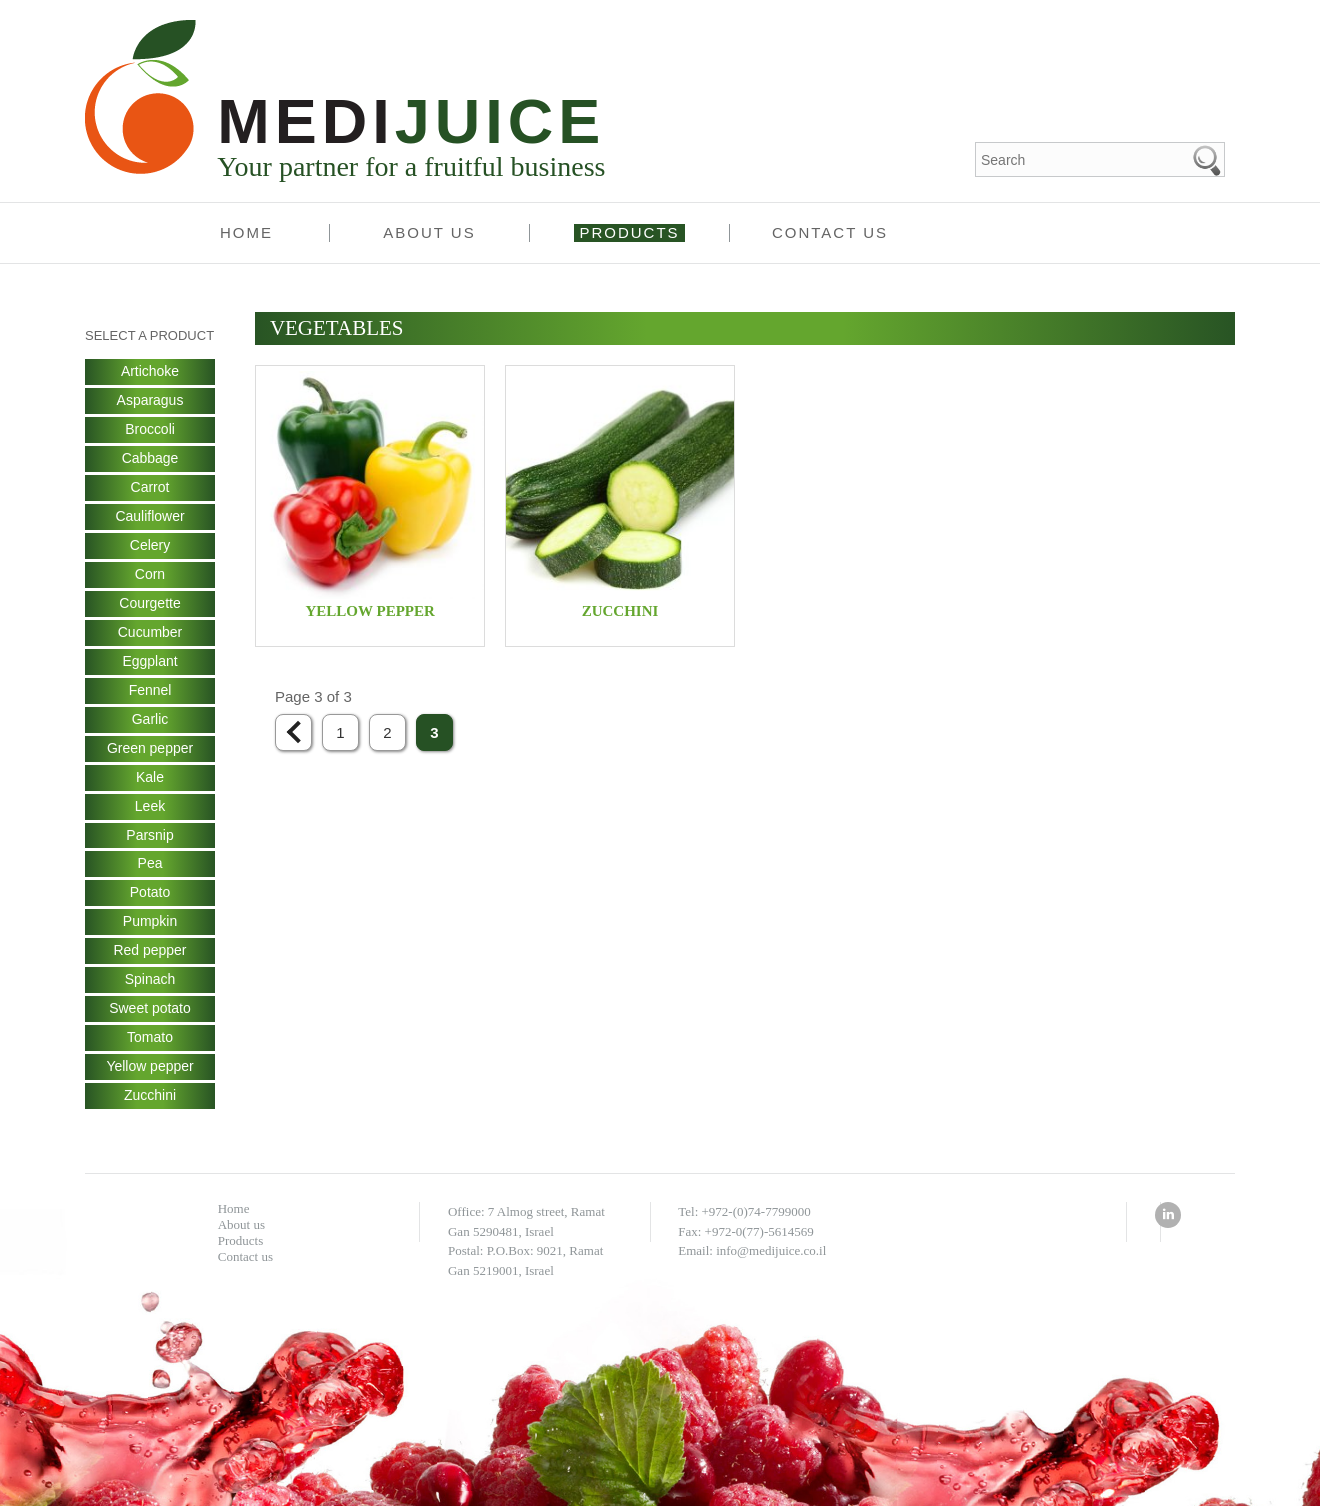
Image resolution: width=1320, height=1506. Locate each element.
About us (429, 232)
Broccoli (150, 430)
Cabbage (150, 459)
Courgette (149, 604)
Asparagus (150, 401)
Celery (150, 546)
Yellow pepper (149, 1068)
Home (246, 232)
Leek (150, 807)
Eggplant (149, 662)
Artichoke (150, 372)
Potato (150, 894)
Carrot (150, 488)
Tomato (150, 1039)
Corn (150, 575)
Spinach (150, 981)
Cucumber (150, 633)
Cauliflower (149, 517)
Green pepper (150, 749)
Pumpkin (150, 923)
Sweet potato (150, 1010)
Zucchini (150, 1097)
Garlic (150, 720)
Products (629, 232)
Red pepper (149, 952)
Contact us (830, 232)
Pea (150, 865)
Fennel (150, 691)
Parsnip (149, 836)
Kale (150, 778)
